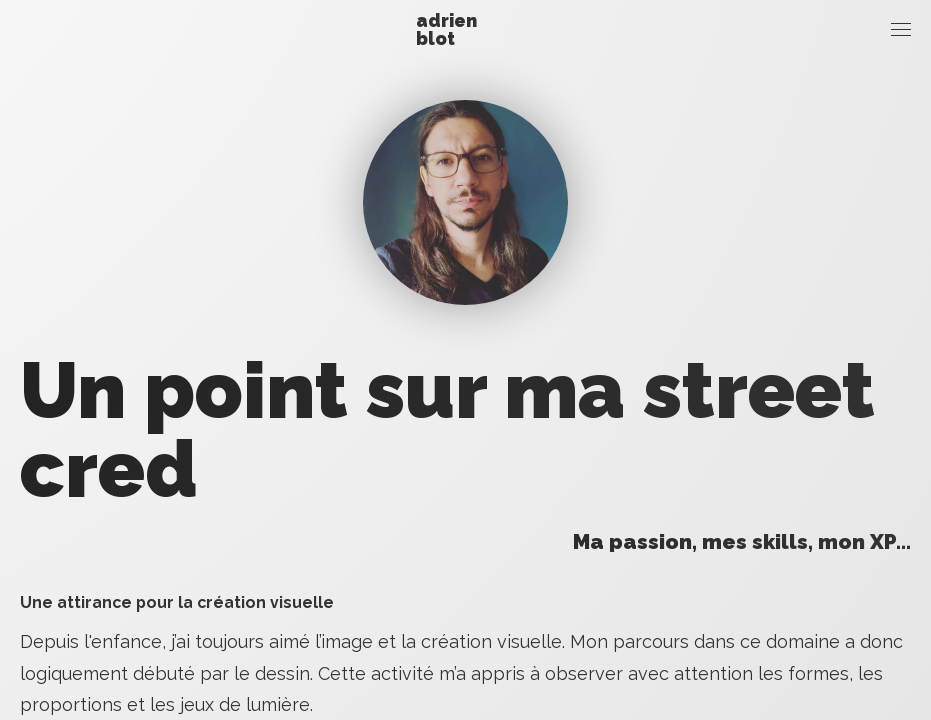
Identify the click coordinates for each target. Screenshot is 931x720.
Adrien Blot (446, 29)
